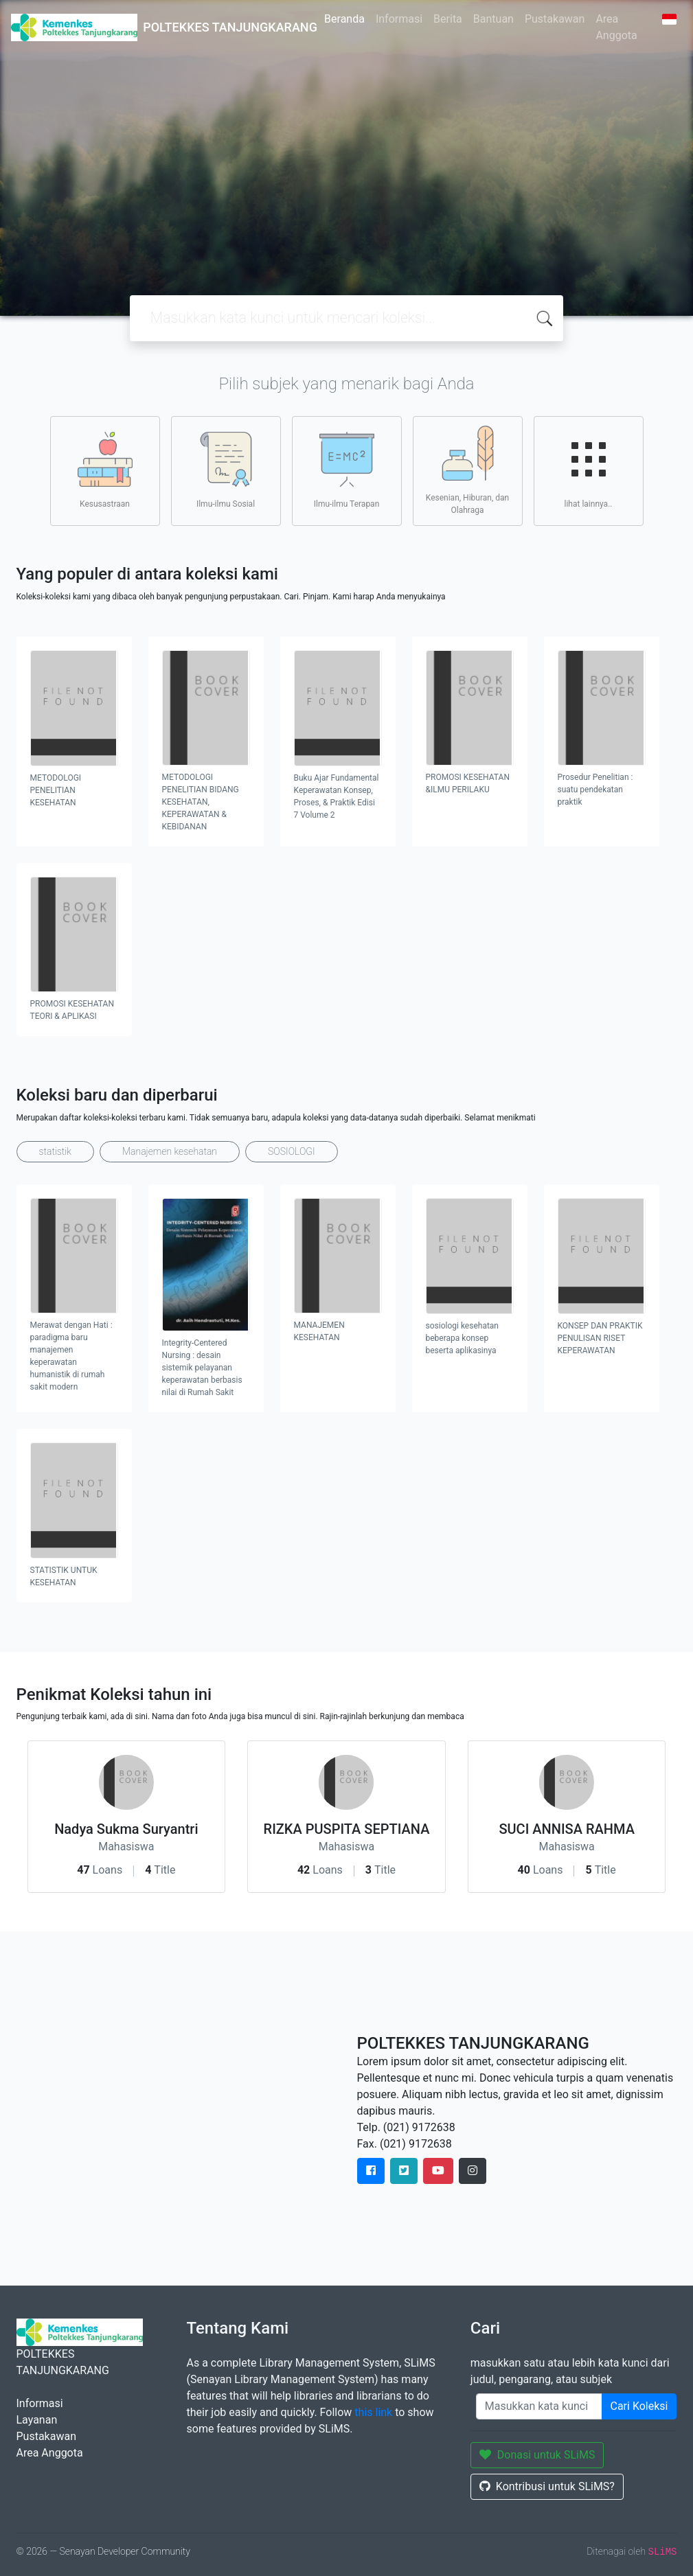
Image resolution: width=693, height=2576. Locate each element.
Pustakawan (554, 18)
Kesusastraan (105, 470)
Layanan (37, 2419)
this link (373, 2412)
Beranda (344, 18)
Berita (447, 18)
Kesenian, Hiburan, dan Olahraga (467, 470)
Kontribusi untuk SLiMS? (547, 2486)
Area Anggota (616, 27)
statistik (55, 1151)
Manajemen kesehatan (169, 1151)
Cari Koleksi (639, 2406)
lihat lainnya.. (588, 470)
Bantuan (493, 18)
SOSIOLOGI (291, 1151)
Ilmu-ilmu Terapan (347, 470)
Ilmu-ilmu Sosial (225, 470)
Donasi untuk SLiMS (537, 2454)
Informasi (399, 18)
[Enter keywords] (539, 2406)
